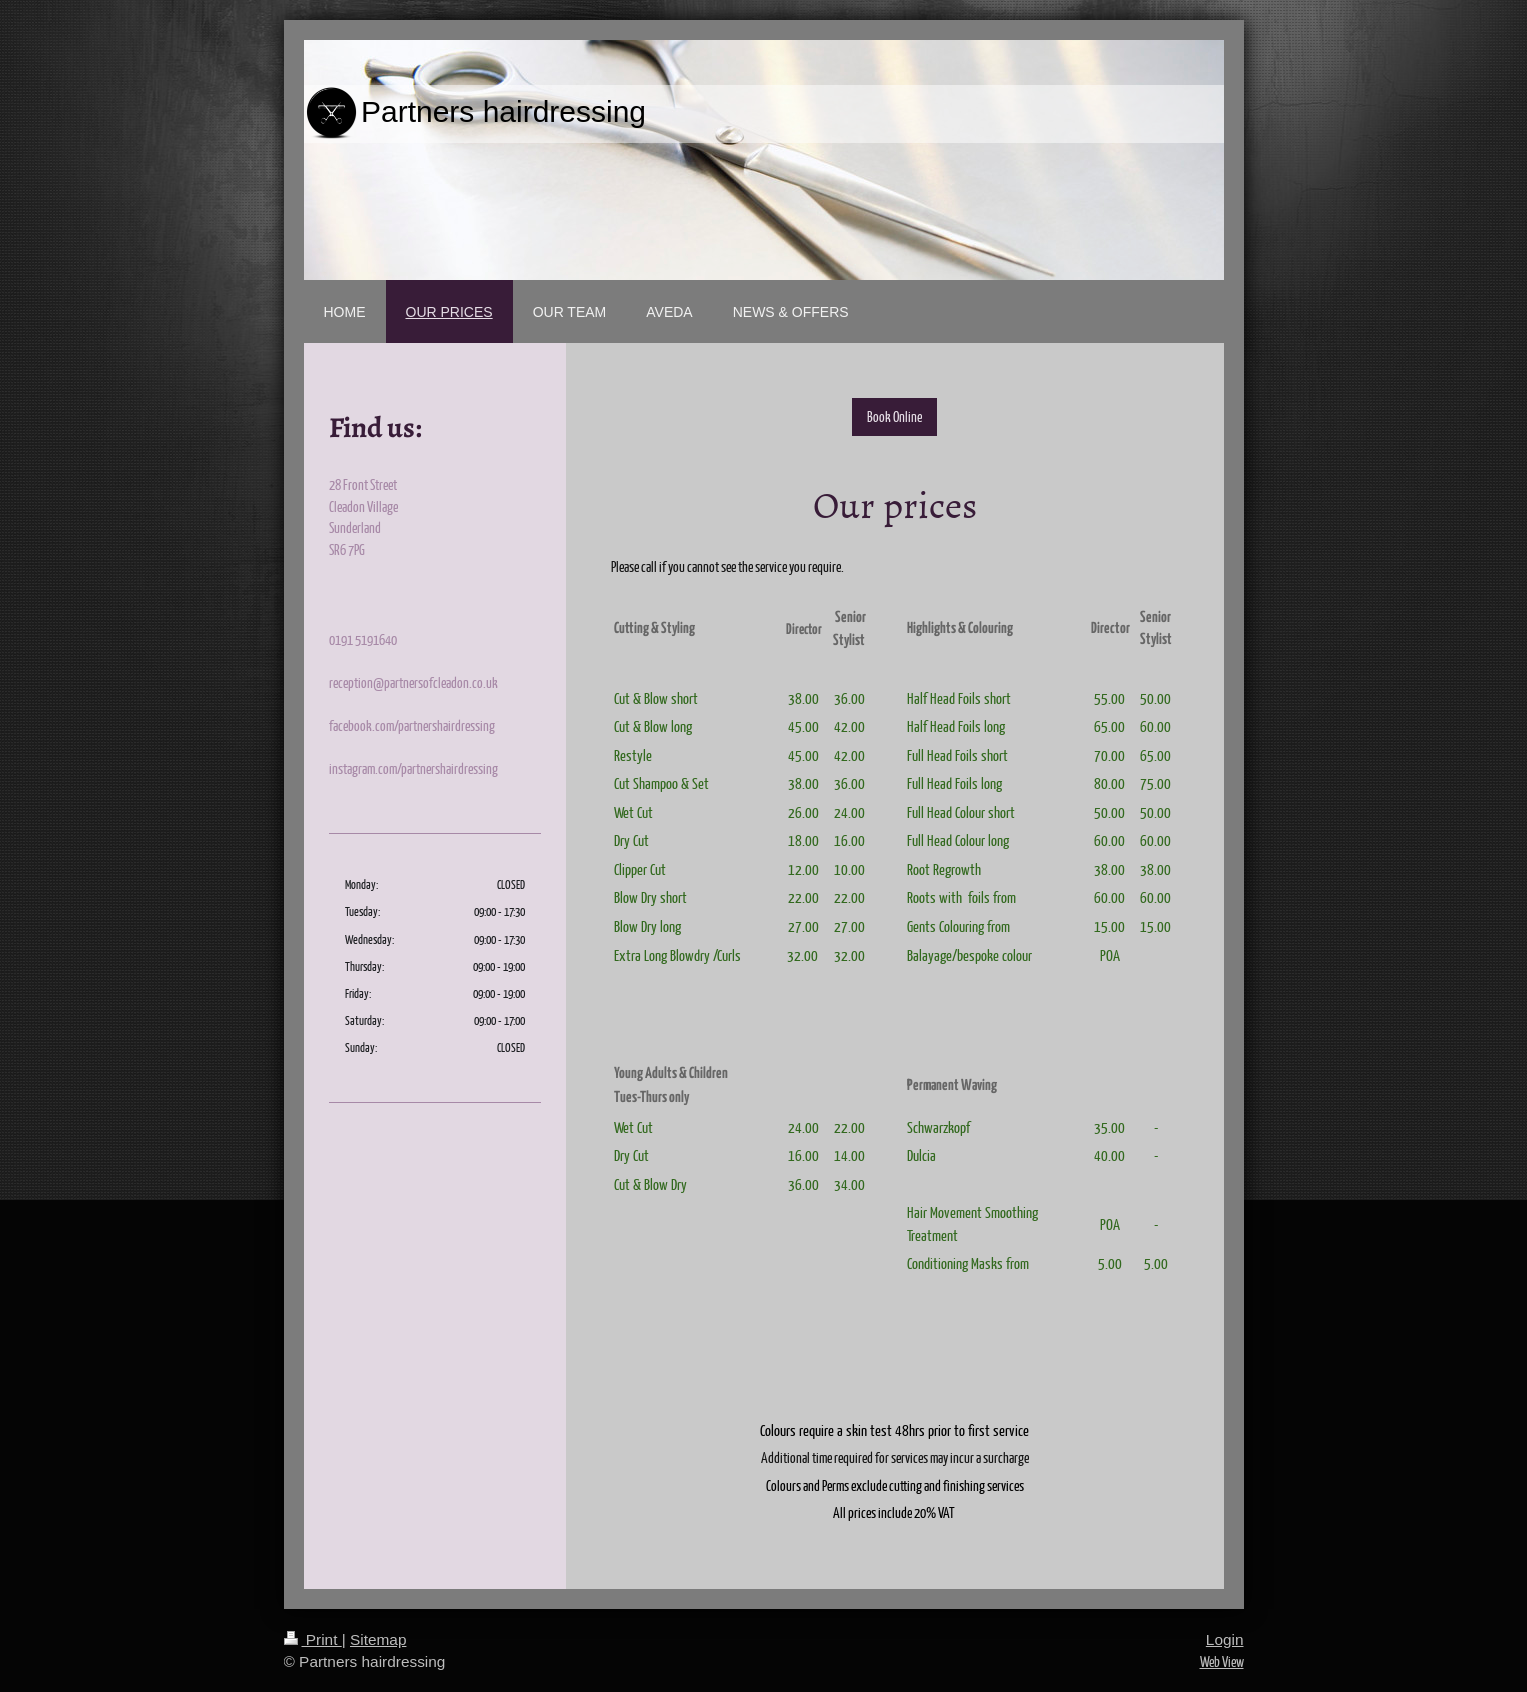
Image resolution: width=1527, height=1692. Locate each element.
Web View (1222, 1661)
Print (313, 1639)
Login (1225, 1639)
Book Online (894, 416)
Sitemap (378, 1639)
